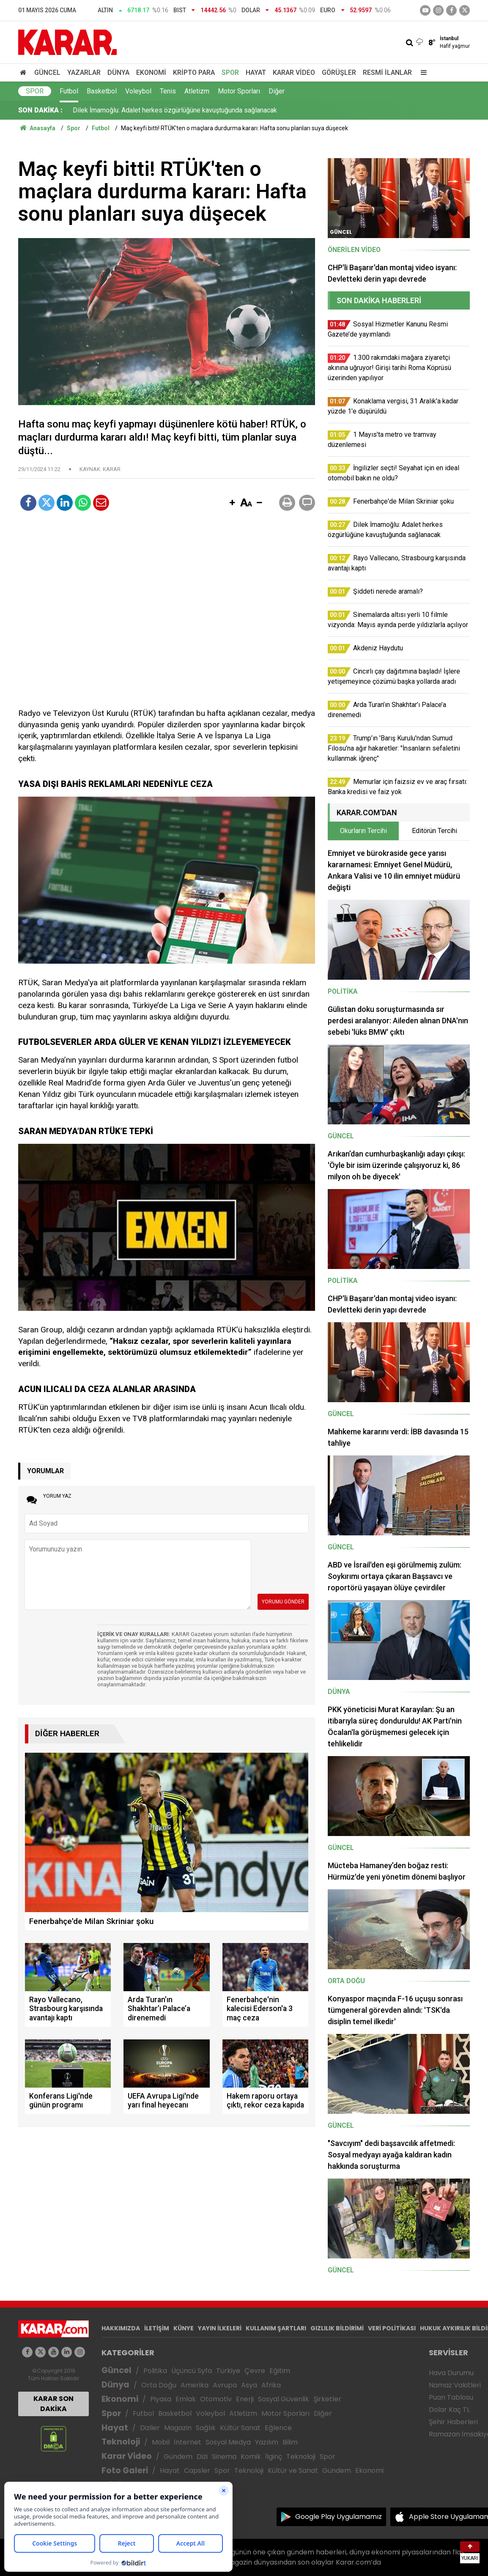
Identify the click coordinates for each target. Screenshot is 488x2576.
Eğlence (278, 2428)
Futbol (69, 91)
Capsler (197, 2470)
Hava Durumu (451, 2373)
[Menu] (421, 72)
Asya (249, 2385)
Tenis (168, 91)
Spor (230, 73)
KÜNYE (183, 2328)
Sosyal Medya (228, 2442)
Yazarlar (84, 73)
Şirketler (327, 2399)
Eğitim (279, 2371)
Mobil (161, 2442)
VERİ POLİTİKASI (392, 2328)
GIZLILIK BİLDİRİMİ (337, 2328)
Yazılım (266, 2442)
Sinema (224, 2456)
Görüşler (339, 73)
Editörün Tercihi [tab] (434, 831)
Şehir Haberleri (453, 2422)
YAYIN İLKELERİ (219, 2328)
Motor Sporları (239, 91)
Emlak (185, 2399)
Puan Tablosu (451, 2397)
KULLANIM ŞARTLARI (276, 2328)
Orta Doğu (158, 2385)
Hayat (256, 73)
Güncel (47, 73)
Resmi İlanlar (387, 73)
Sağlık (206, 2428)
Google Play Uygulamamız (338, 2516)
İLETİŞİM (156, 2328)
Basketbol (102, 91)
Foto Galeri (124, 2470)
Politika (155, 2371)
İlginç (273, 2456)
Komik (251, 2456)
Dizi (202, 2456)
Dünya (118, 73)
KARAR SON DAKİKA (53, 2404)
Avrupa (225, 2385)
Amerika (194, 2385)
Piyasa (160, 2399)
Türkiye (228, 2371)
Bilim (290, 2442)
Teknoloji (120, 2441)
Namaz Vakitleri (455, 2385)
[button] (232, 503)
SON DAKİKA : (40, 110)
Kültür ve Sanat (293, 2470)
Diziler (150, 2428)
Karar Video (294, 73)
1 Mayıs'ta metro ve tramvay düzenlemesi (134, 110)
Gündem (178, 2456)
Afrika (271, 2385)
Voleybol (138, 91)
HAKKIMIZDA (120, 2328)
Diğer (277, 91)
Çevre (254, 2371)
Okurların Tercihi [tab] (363, 831)
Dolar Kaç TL (449, 2409)
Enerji (245, 2399)
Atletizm (196, 91)
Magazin (178, 2428)
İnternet (187, 2442)
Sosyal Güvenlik (283, 2399)
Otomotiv (216, 2399)
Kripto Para (194, 73)
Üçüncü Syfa (191, 2371)
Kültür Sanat (240, 2428)
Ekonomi (151, 73)
